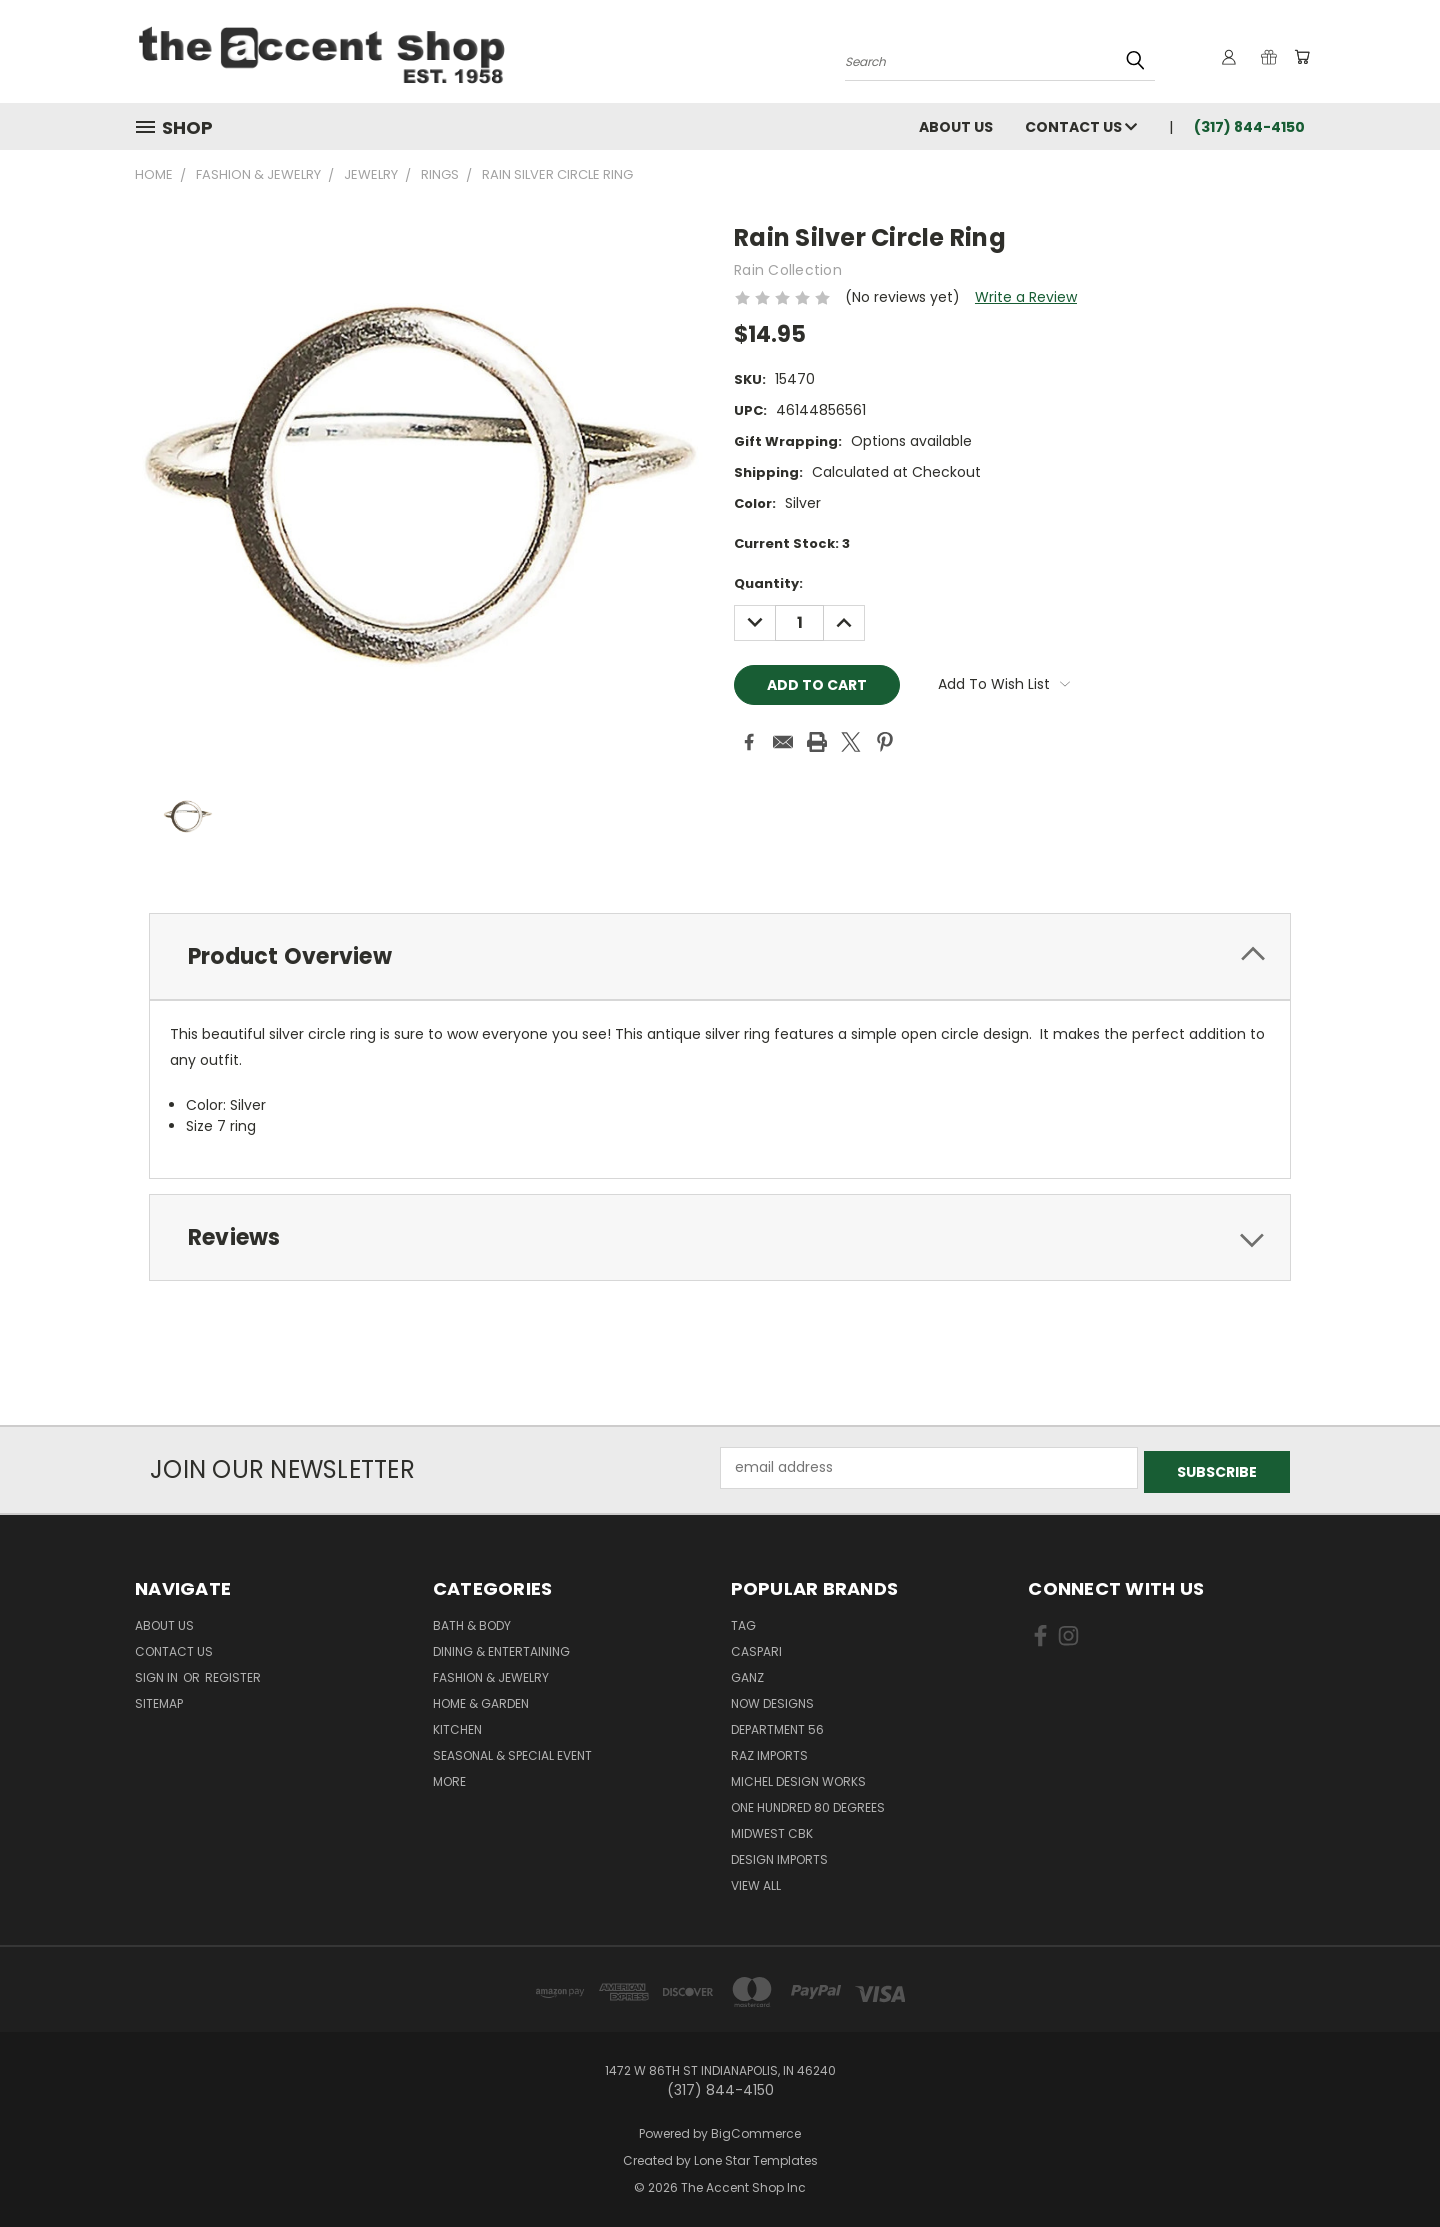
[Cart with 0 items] (1300, 57)
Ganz (747, 1673)
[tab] (720, 956)
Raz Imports (769, 1751)
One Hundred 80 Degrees (808, 1803)
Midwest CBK (772, 1829)
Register (233, 1673)
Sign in (158, 1673)
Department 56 (777, 1725)
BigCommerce (756, 2129)
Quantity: (768, 583)
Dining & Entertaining (501, 1647)
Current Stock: (792, 543)
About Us (956, 127)
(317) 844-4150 (1249, 127)
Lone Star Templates (756, 2155)
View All (756, 1881)
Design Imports (779, 1855)
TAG (743, 1621)
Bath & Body (472, 1621)
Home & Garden (481, 1699)
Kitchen (457, 1725)
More (449, 1777)
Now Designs (772, 1699)
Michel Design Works (798, 1777)
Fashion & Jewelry (491, 1673)
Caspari (756, 1647)
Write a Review (1026, 297)
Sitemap (159, 1699)
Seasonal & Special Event (512, 1751)
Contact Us (1081, 127)
